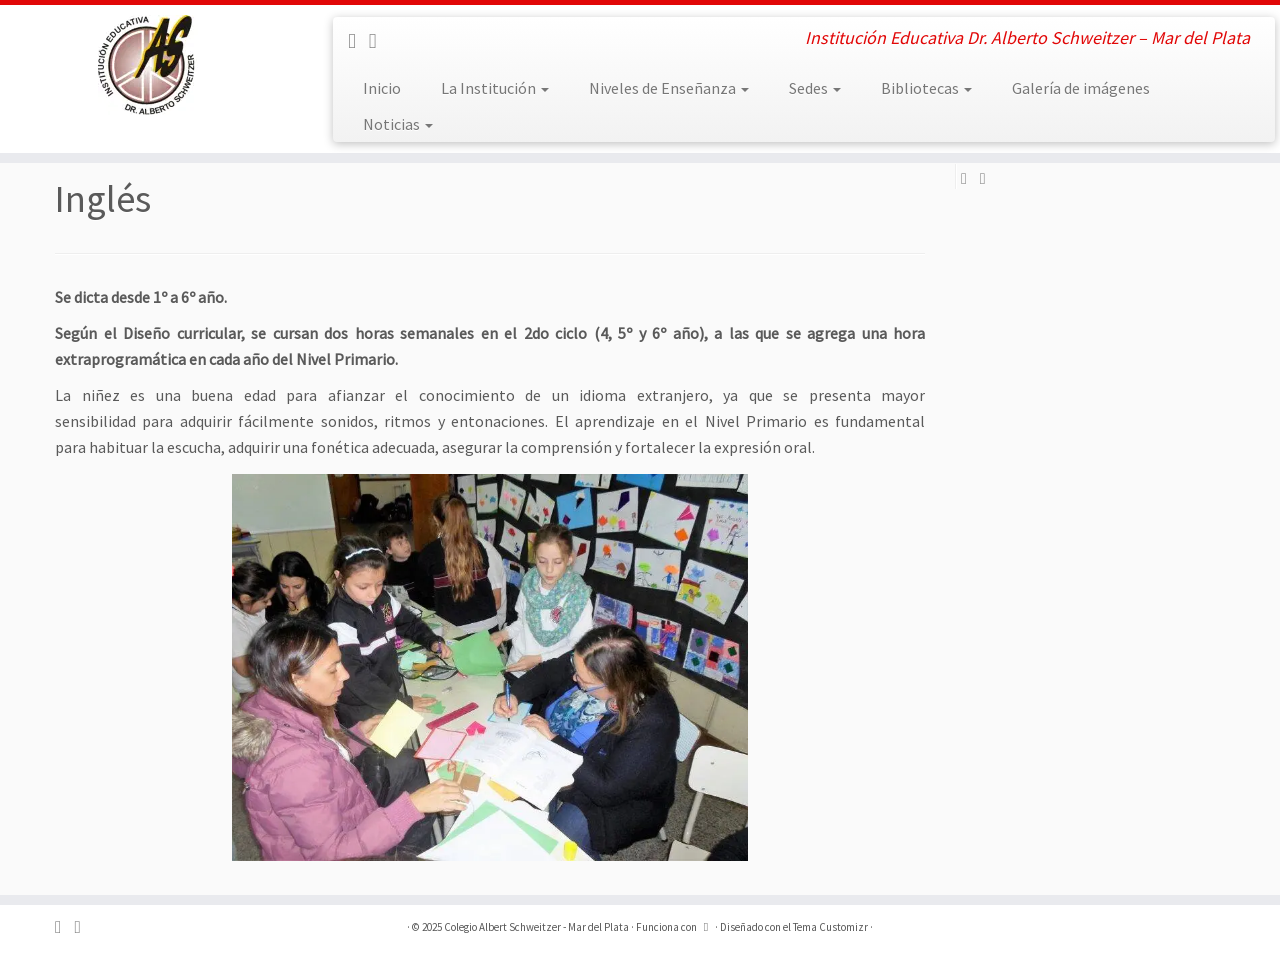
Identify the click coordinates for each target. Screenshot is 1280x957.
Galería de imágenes (1081, 88)
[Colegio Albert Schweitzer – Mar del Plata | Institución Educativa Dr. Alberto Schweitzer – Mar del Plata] (147, 65)
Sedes (815, 88)
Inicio (382, 88)
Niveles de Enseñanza (669, 88)
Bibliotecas (926, 88)
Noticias (398, 124)
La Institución (495, 88)
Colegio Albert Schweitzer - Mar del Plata (536, 927)
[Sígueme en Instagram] (379, 41)
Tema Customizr (830, 927)
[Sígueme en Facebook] (358, 41)
